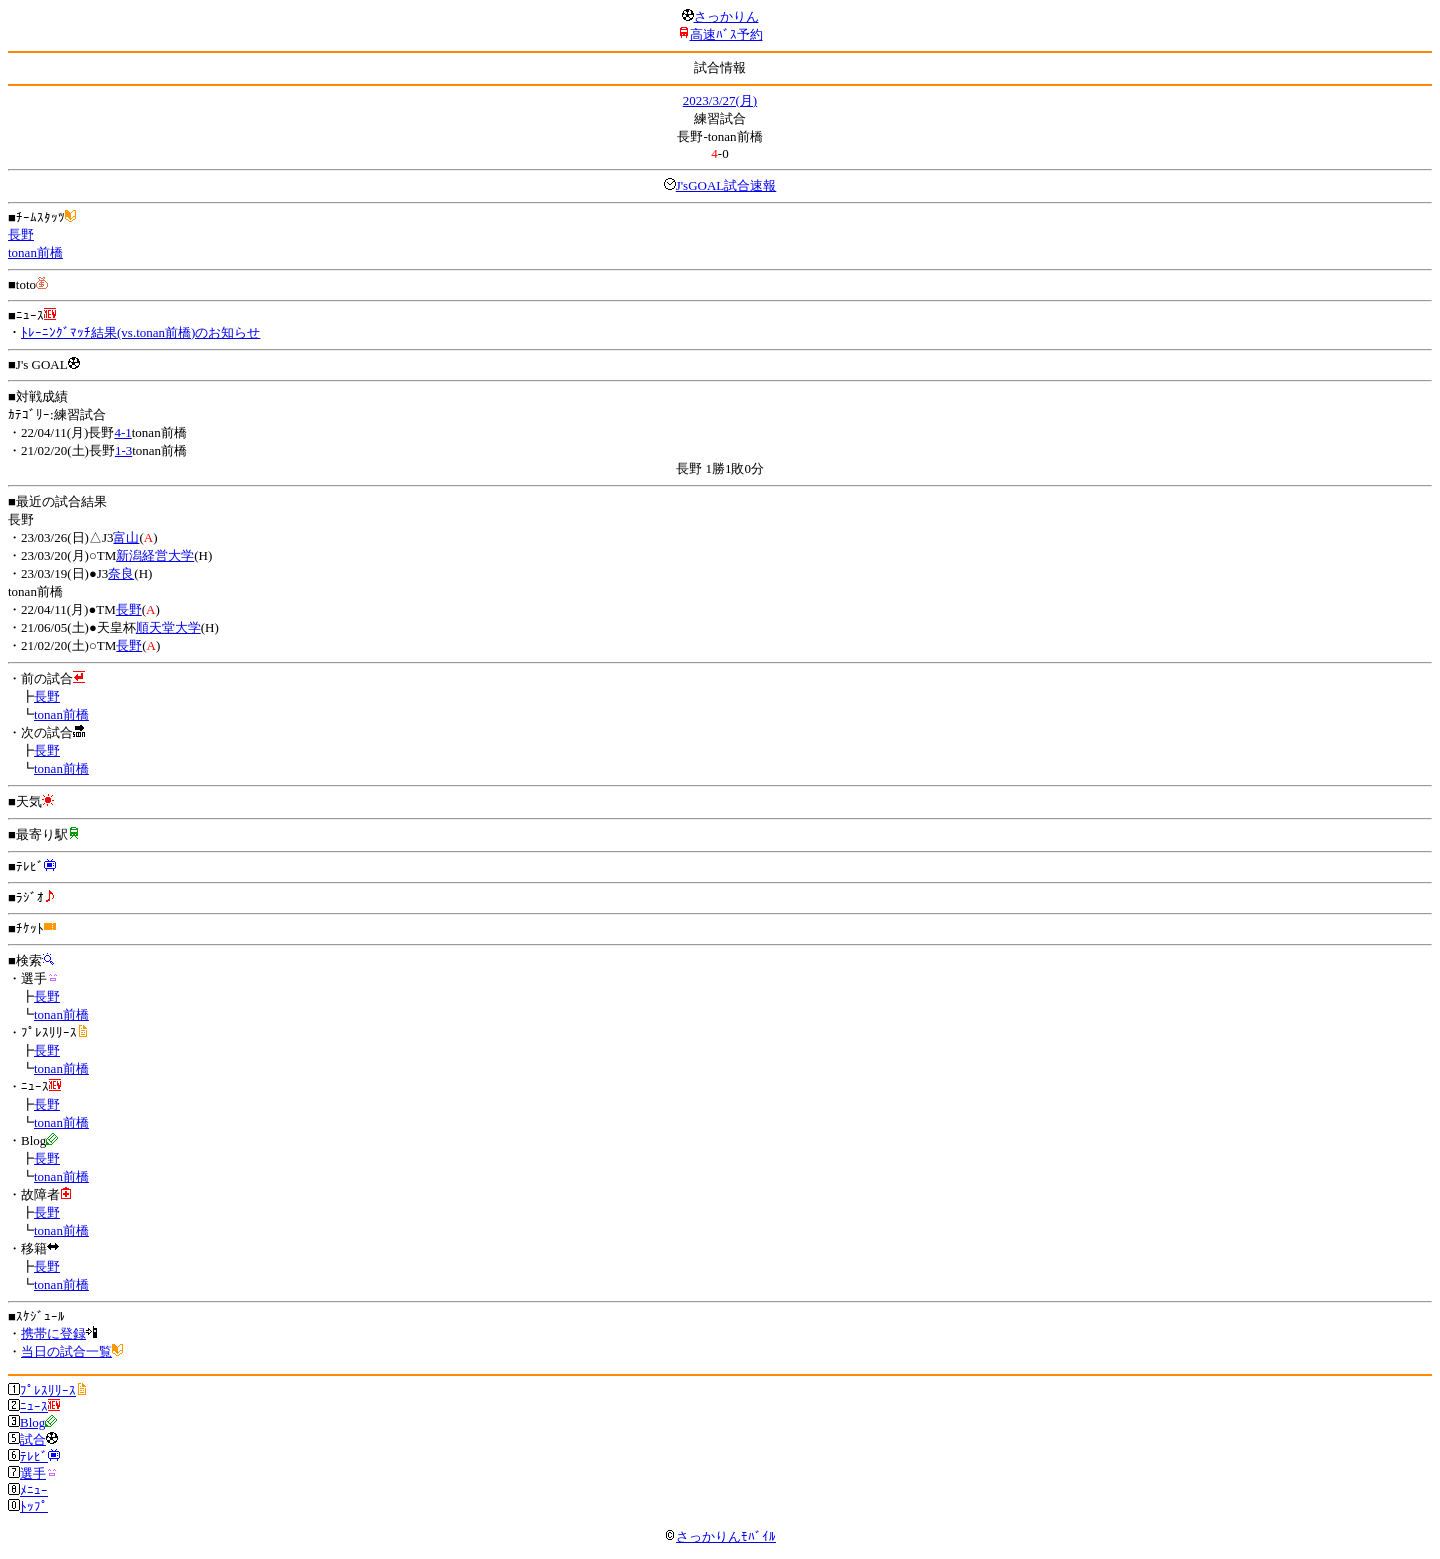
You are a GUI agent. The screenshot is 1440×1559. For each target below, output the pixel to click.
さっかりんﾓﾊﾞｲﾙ (720, 1536)
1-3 (123, 450)
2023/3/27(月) (720, 100)
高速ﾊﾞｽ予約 (726, 34)
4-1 (122, 432)
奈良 (121, 573)
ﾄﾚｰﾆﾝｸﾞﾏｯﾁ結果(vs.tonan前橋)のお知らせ (140, 332)
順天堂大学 (168, 627)
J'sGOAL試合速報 (726, 185)
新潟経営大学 (155, 555)
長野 (21, 234)
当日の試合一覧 (66, 1351)
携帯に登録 (53, 1333)
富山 (126, 537)
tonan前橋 (35, 252)
